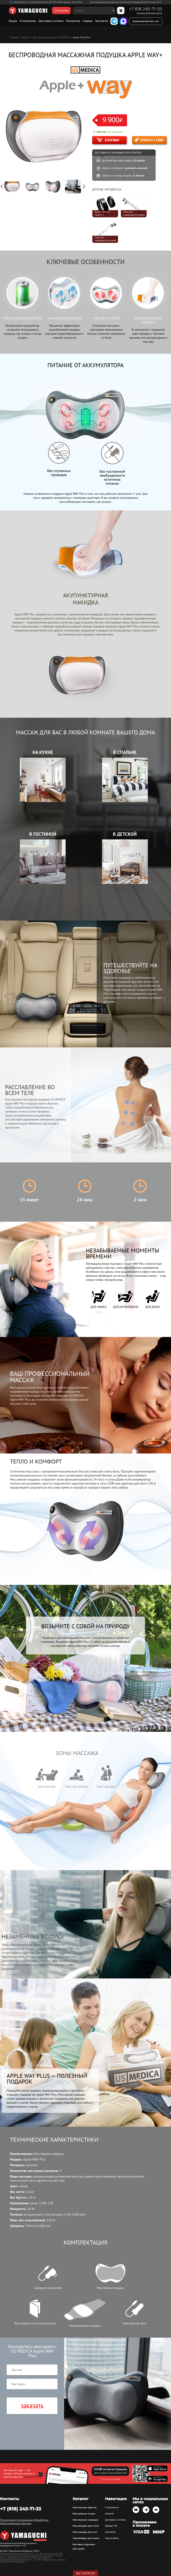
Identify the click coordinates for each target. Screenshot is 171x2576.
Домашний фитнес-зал (146, 21)
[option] (14, 187)
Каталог (109, 2513)
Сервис (88, 21)
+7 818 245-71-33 (145, 9)
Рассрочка (73, 21)
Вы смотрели (85, 2573)
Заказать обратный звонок (149, 13)
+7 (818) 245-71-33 (20, 2509)
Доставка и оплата (51, 21)
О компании (28, 21)
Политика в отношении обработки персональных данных (24, 2521)
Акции (13, 21)
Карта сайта (112, 2538)
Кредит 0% (111, 2525)
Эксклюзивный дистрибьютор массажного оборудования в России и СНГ (125, 2)
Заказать (32, 2405)
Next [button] (84, 186)
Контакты (101, 21)
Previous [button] (1, 186)
